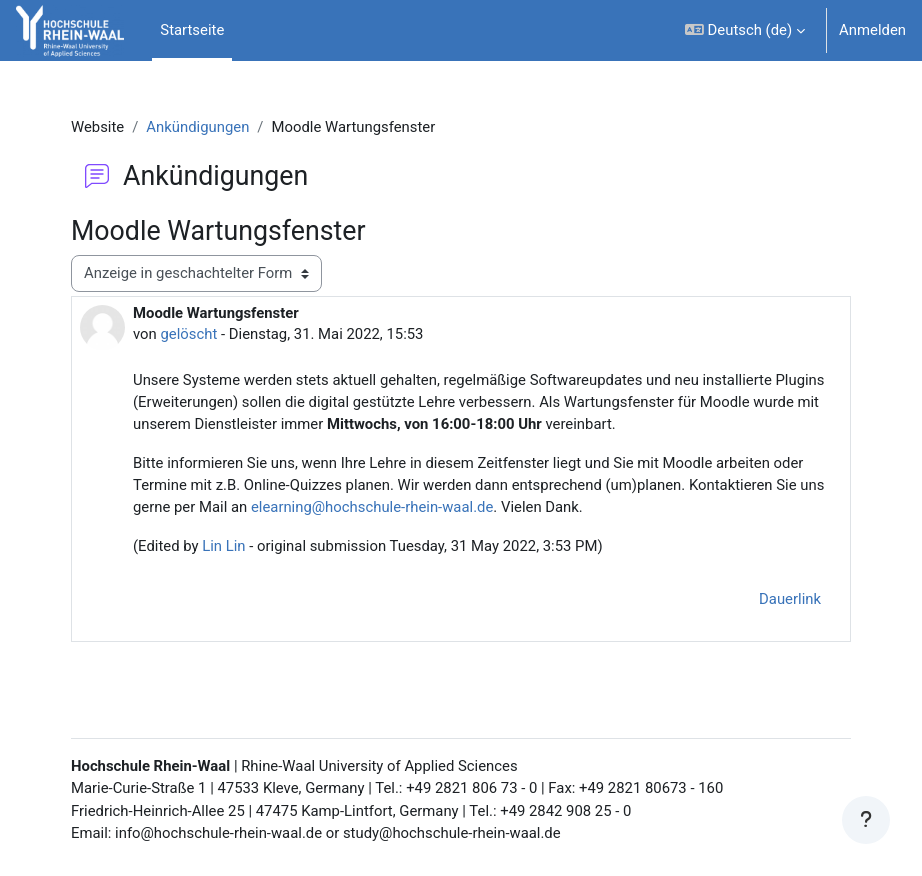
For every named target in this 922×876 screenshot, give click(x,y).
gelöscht (188, 334)
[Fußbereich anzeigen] (866, 820)
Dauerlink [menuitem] (790, 599)
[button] (745, 30)
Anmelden (872, 30)
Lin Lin (223, 546)
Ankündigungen (197, 127)
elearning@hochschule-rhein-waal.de (372, 507)
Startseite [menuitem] (192, 30)
